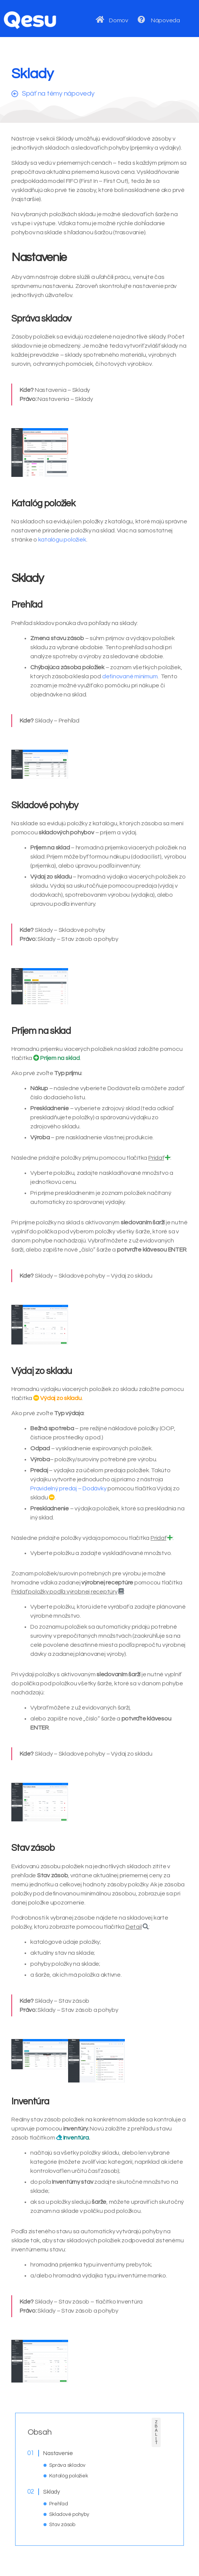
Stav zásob (62, 2524)
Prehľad (58, 2503)
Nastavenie (58, 2453)
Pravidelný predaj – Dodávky (68, 1488)
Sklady (51, 2492)
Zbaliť (156, 2432)
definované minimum (130, 676)
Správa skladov (67, 2465)
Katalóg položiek (68, 2476)
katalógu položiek (62, 540)
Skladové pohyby (69, 2514)
